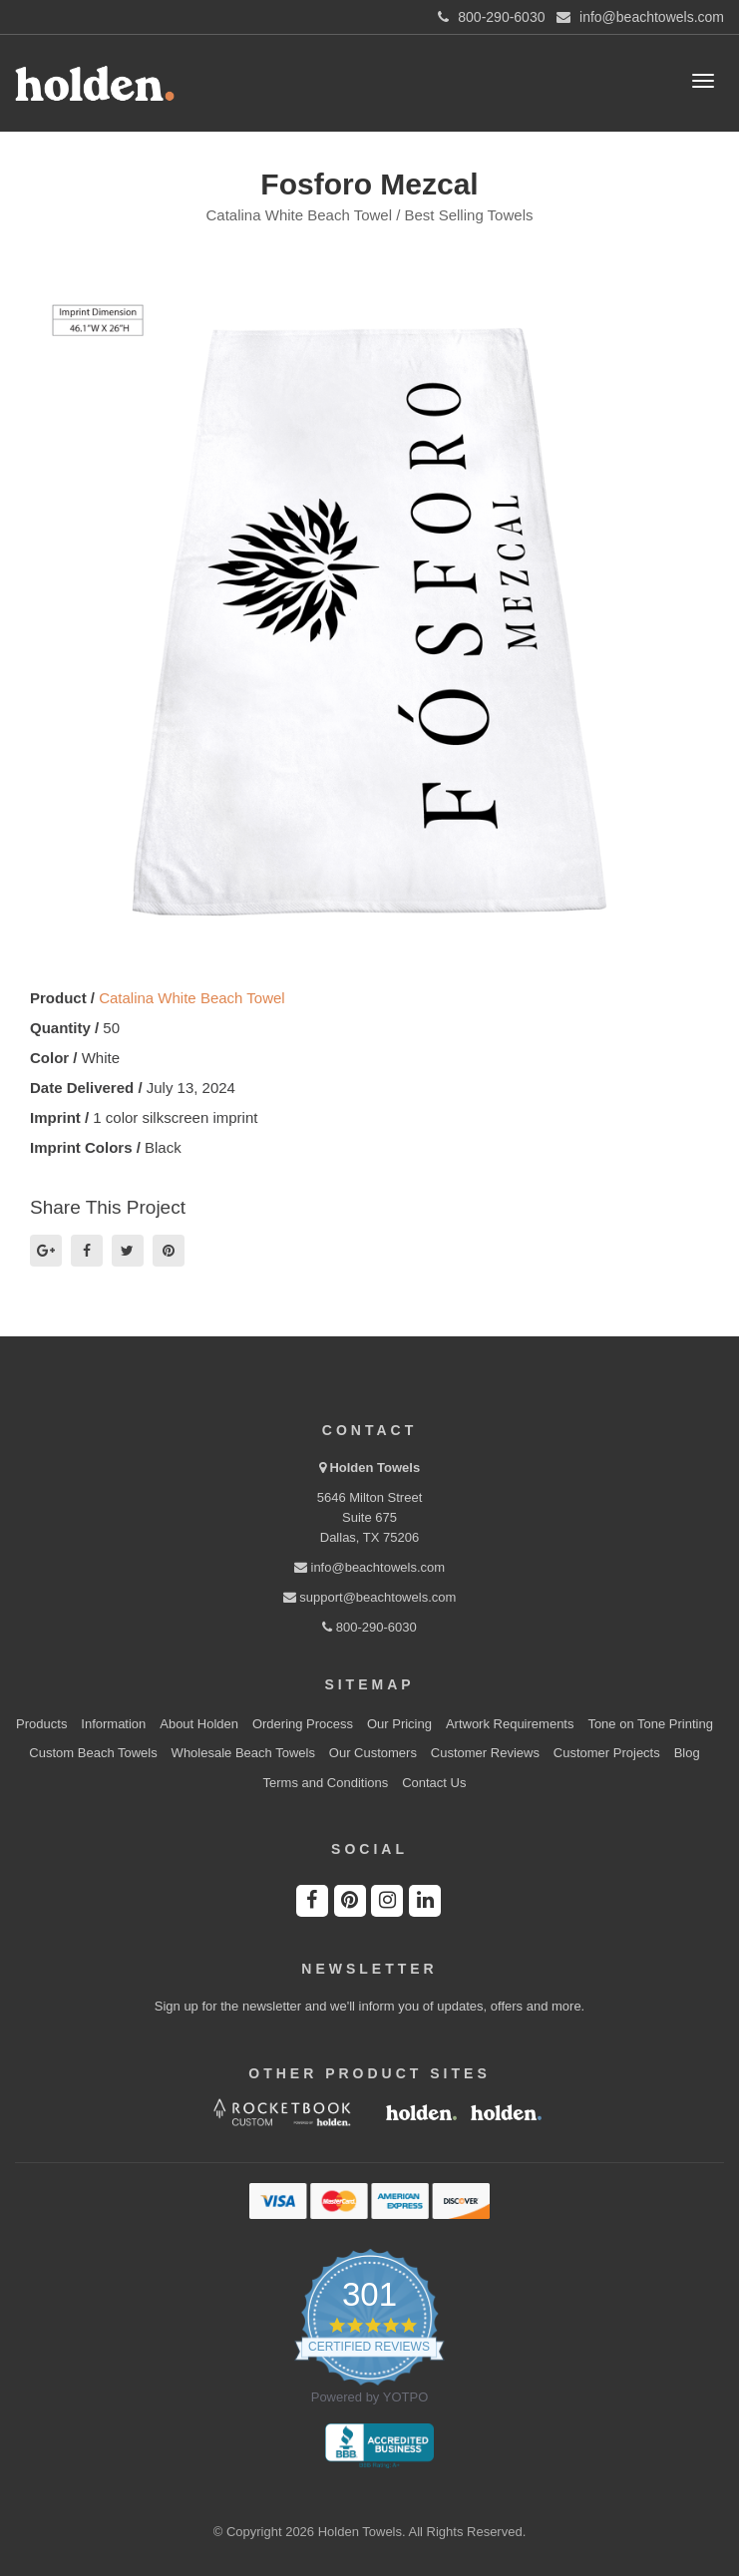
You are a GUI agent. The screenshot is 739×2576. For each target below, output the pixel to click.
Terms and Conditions (326, 1782)
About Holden (199, 1723)
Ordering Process (302, 1723)
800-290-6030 (369, 1627)
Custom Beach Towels (93, 1752)
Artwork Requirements (510, 1723)
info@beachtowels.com (369, 1567)
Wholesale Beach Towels (243, 1752)
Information (113, 1723)
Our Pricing (399, 1723)
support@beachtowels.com (370, 1597)
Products (41, 1723)
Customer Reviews (485, 1752)
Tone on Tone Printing (650, 1723)
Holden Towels (374, 1467)
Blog (687, 1752)
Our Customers (373, 1752)
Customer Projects (607, 1752)
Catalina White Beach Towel (192, 997)
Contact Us (434, 1782)
